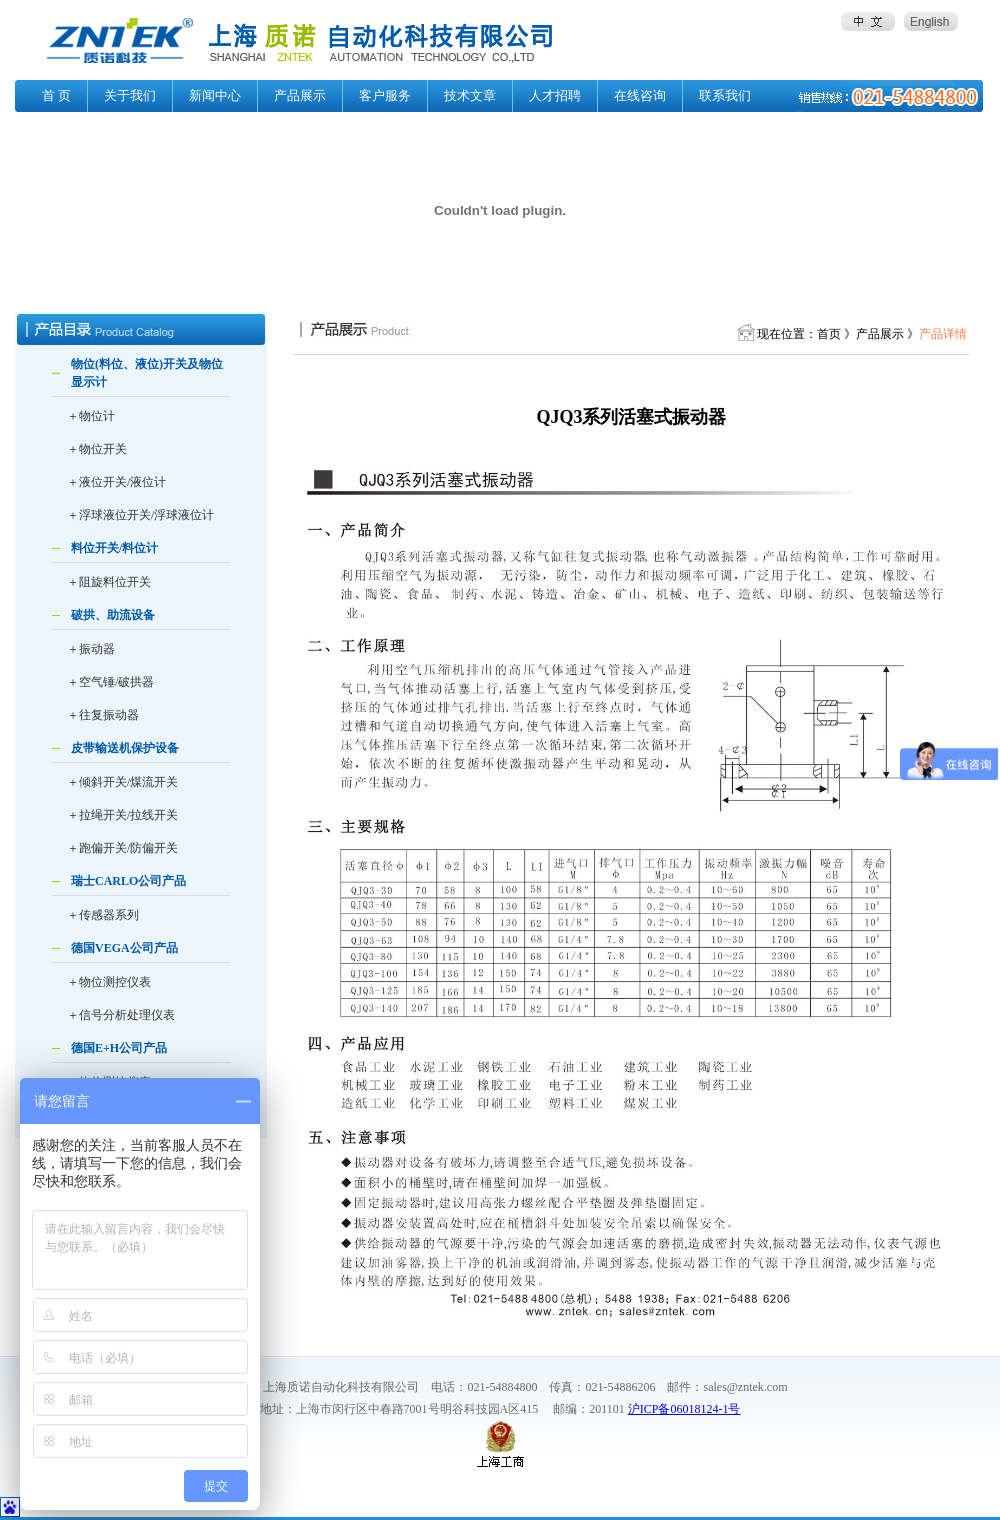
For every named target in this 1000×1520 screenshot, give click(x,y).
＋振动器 (91, 649)
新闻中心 (215, 95)
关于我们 (130, 95)
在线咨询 (640, 95)
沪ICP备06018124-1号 (684, 1409)
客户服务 (385, 95)
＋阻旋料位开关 (109, 582)
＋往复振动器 (103, 715)
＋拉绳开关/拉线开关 (122, 815)
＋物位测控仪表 (109, 982)
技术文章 (470, 95)
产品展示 (300, 95)
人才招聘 (555, 95)
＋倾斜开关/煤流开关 (122, 782)
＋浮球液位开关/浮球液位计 (140, 515)
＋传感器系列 (103, 915)
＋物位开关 (97, 449)
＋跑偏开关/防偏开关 (122, 848)
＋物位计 (91, 416)
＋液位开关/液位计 (116, 482)
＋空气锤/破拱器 (110, 682)
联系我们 (725, 95)
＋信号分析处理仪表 (121, 1015)
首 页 (56, 95)
